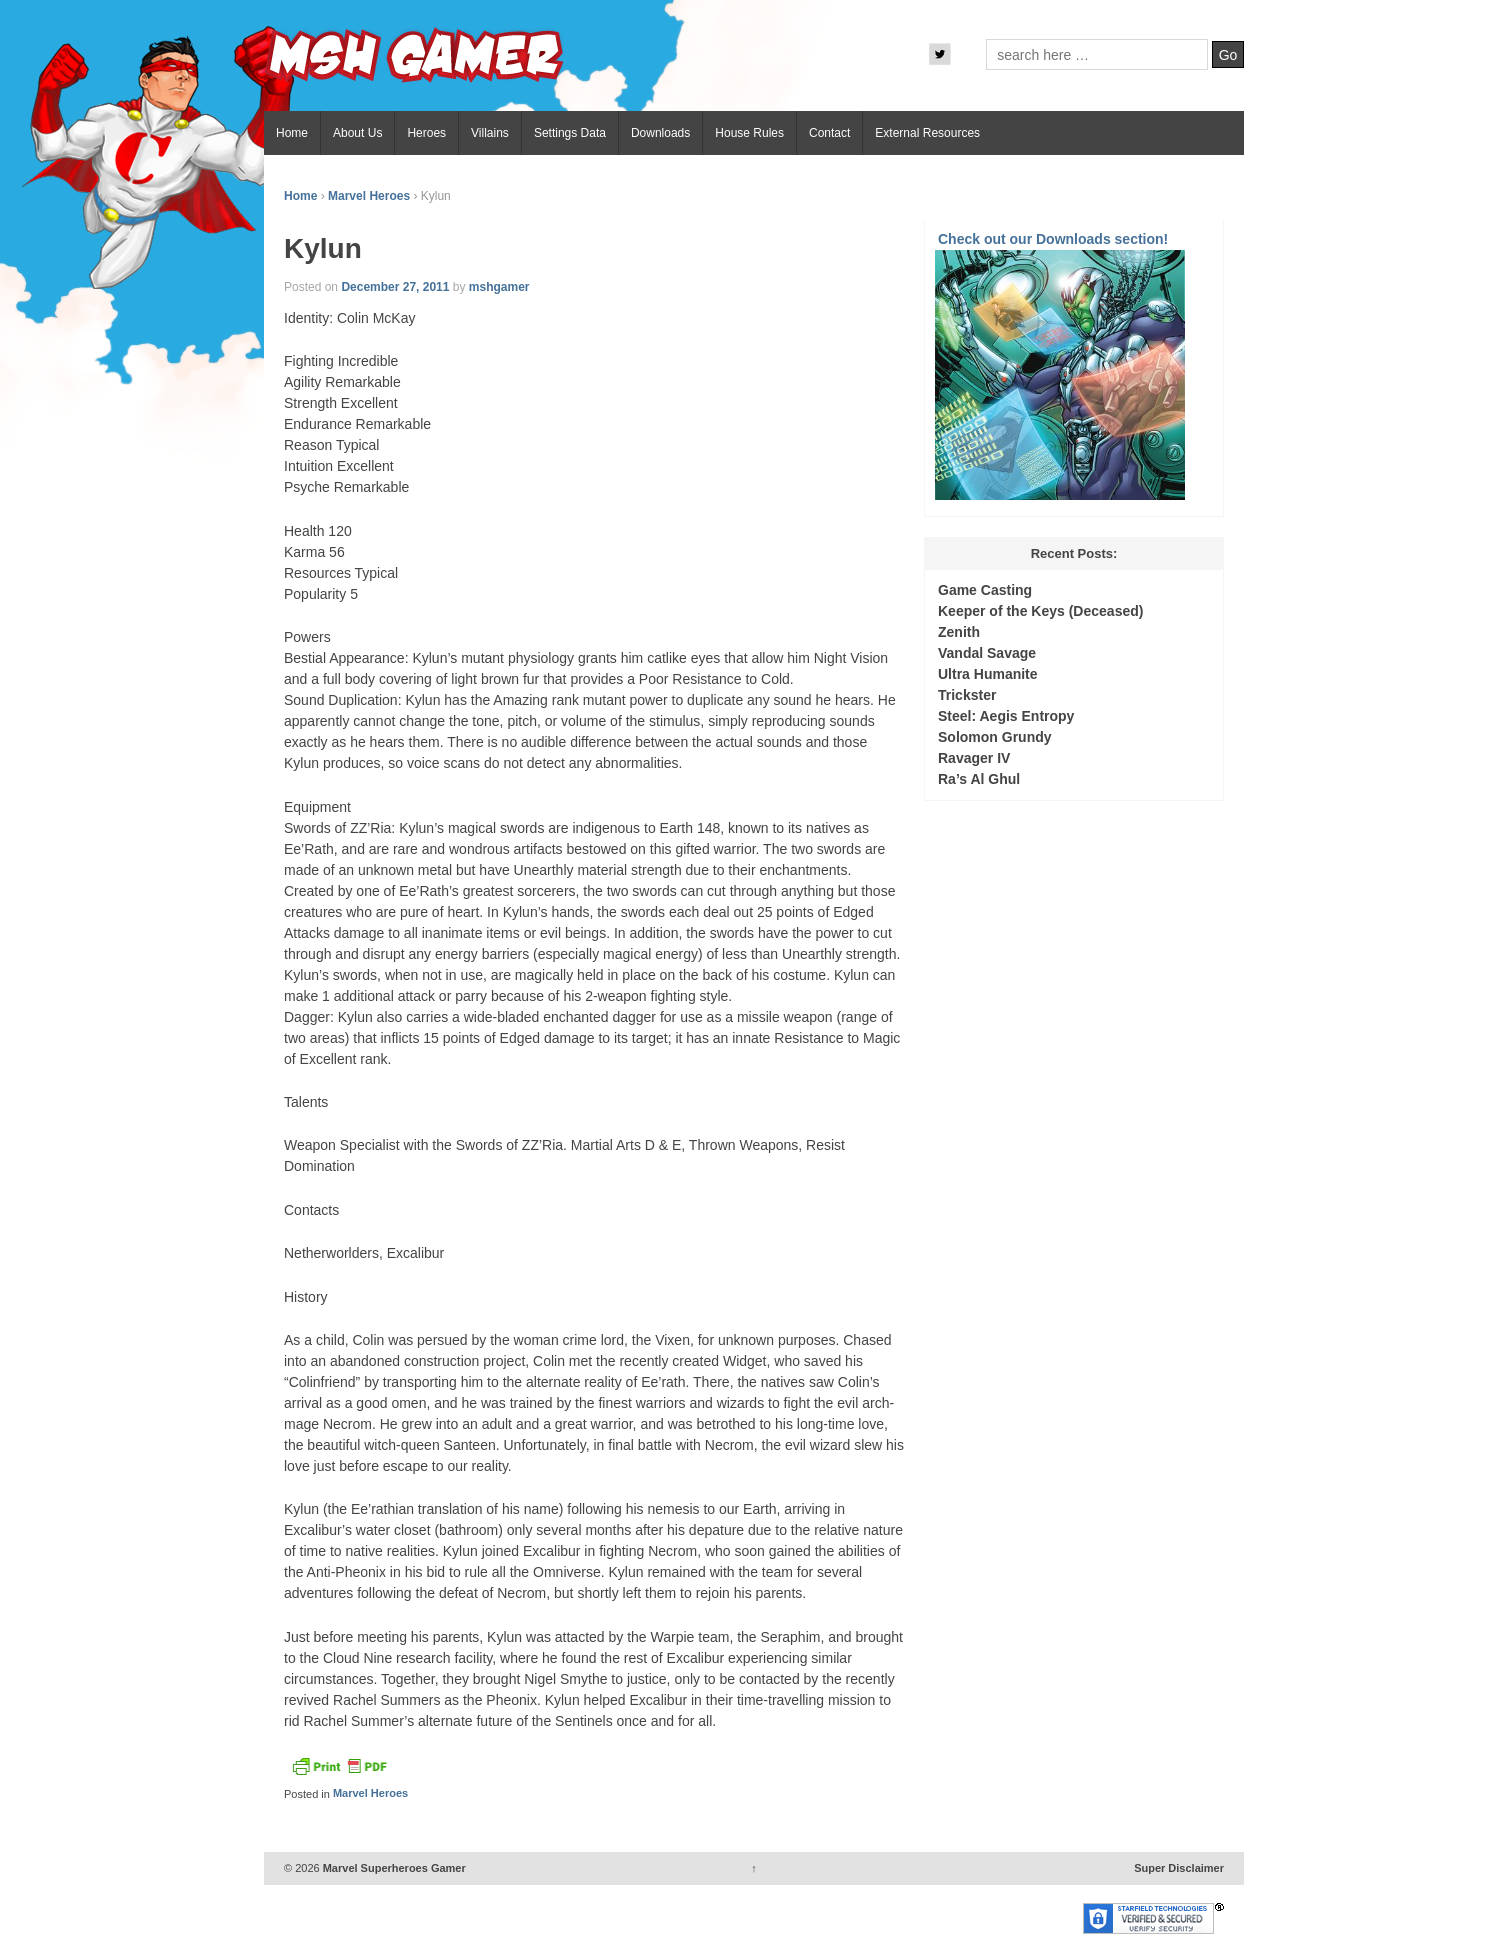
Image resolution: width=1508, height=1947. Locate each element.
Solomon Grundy (995, 737)
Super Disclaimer (1179, 1868)
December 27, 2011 (395, 287)
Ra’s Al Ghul (979, 779)
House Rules (749, 133)
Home (292, 133)
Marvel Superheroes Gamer (393, 1868)
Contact (829, 133)
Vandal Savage (987, 653)
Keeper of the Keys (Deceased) (1040, 611)
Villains (490, 133)
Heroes (426, 133)
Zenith (959, 632)
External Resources (927, 133)
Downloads (660, 133)
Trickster (967, 695)
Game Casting (985, 590)
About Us (357, 133)
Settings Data (570, 133)
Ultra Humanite (988, 674)
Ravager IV (974, 758)
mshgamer (499, 287)
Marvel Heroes (369, 196)
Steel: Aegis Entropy (1006, 716)
